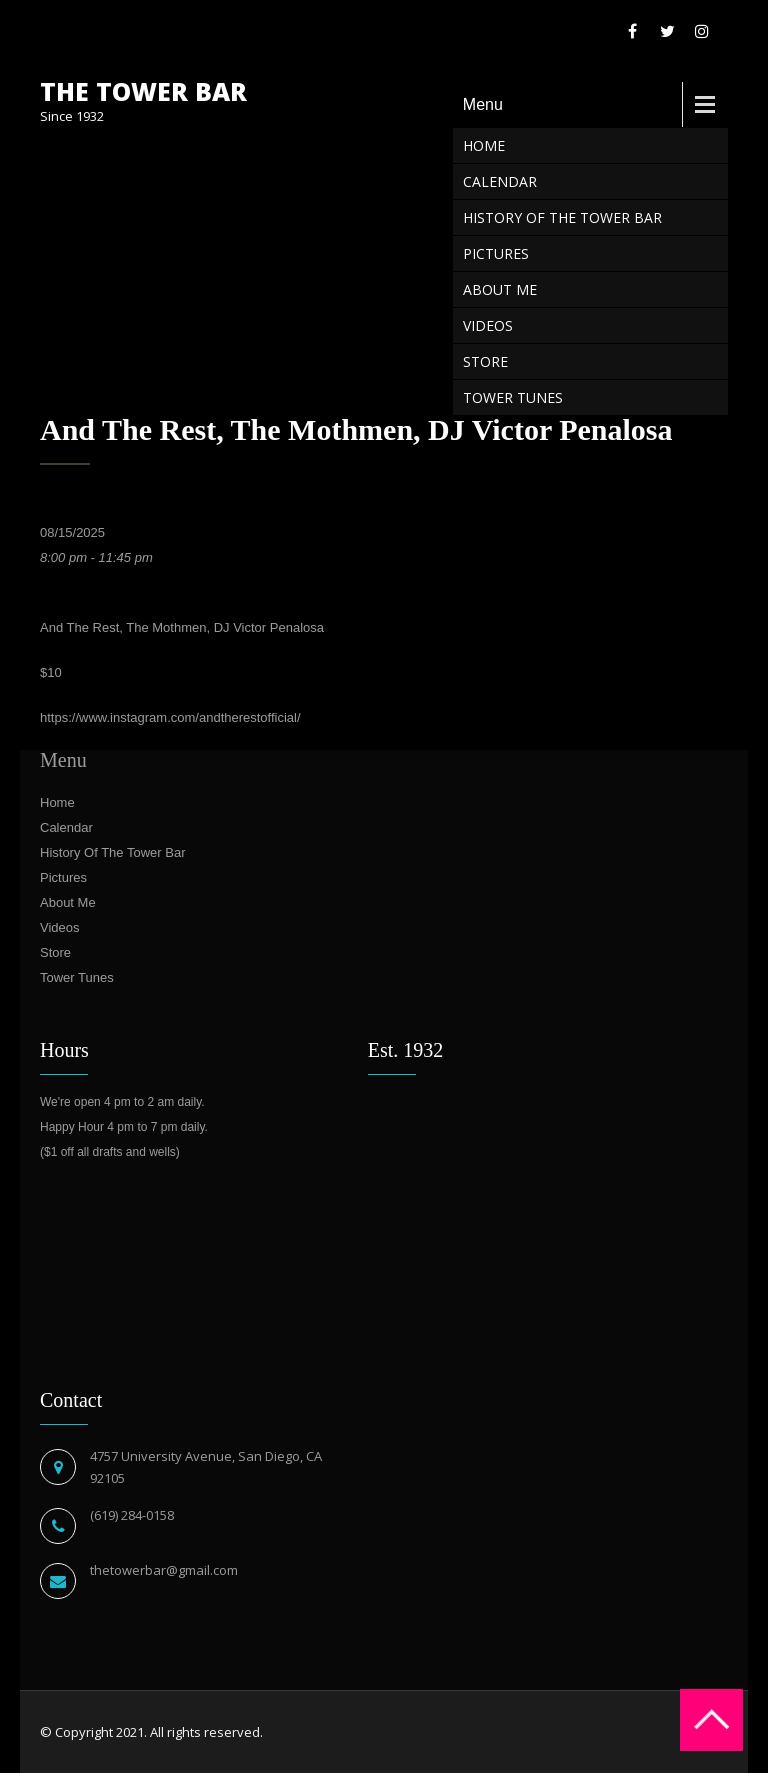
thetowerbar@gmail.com (164, 1570)
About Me (500, 289)
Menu (483, 104)
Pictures (496, 253)
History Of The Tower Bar (562, 217)
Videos (488, 325)
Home (484, 145)
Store (485, 361)
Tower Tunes (513, 397)
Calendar (500, 181)
